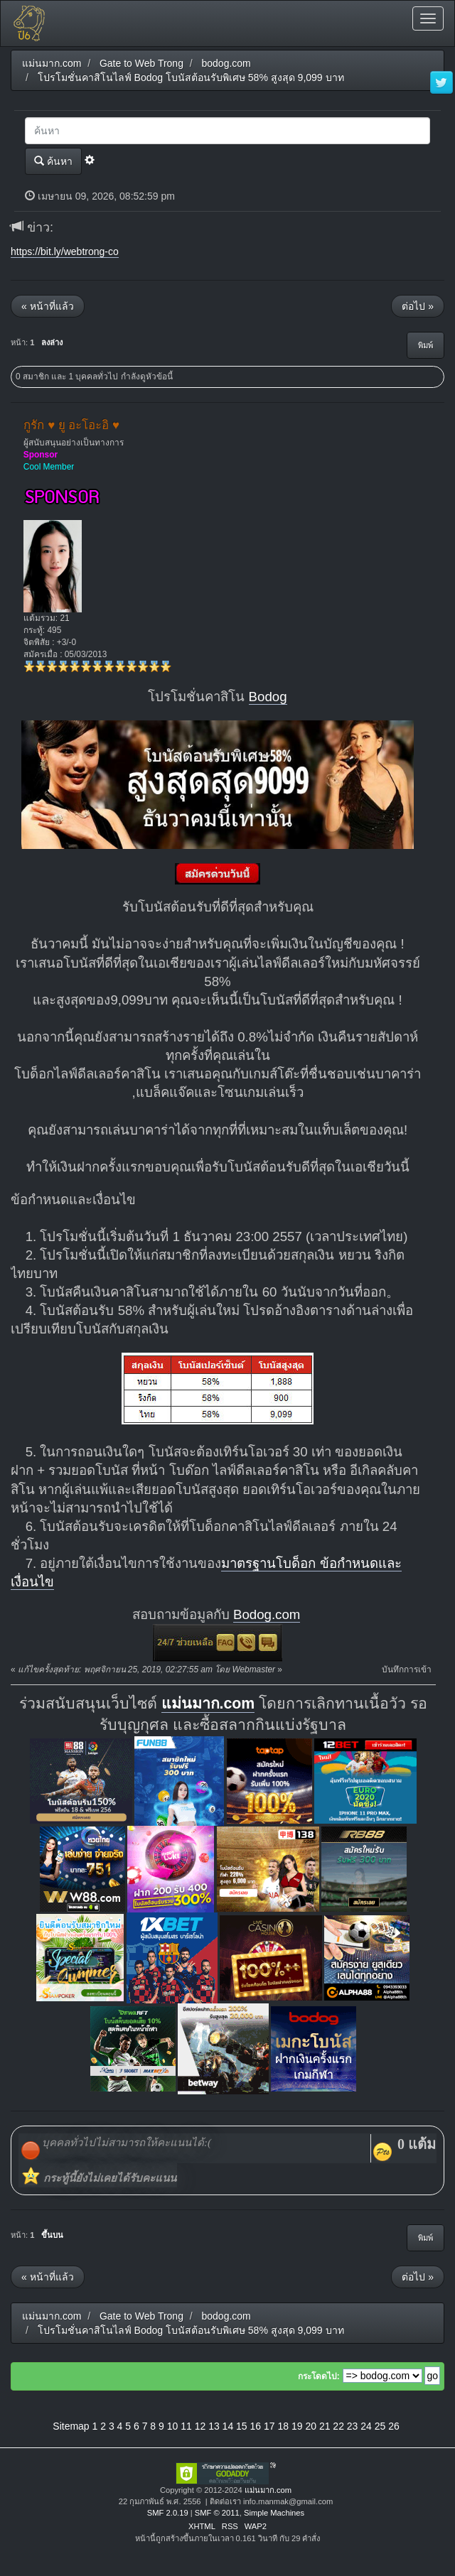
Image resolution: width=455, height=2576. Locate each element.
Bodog (268, 696)
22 (338, 2426)
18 (283, 2426)
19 (297, 2426)
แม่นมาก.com (208, 1703)
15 (241, 2426)
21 (325, 2426)
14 (228, 2426)
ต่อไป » (418, 306)
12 (200, 2426)
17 (269, 2426)
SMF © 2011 (217, 2513)
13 (214, 2426)
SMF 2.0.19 (167, 2513)
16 (256, 2426)
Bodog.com (266, 1614)
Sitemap (71, 2426)
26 (394, 2426)
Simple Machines (274, 2513)
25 (380, 2426)
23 (352, 2426)
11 (186, 2426)
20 (310, 2426)
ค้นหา (53, 161)
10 (172, 2426)
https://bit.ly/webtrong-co (65, 251)
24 (366, 2426)
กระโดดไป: (319, 2376)
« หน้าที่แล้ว (47, 306)
